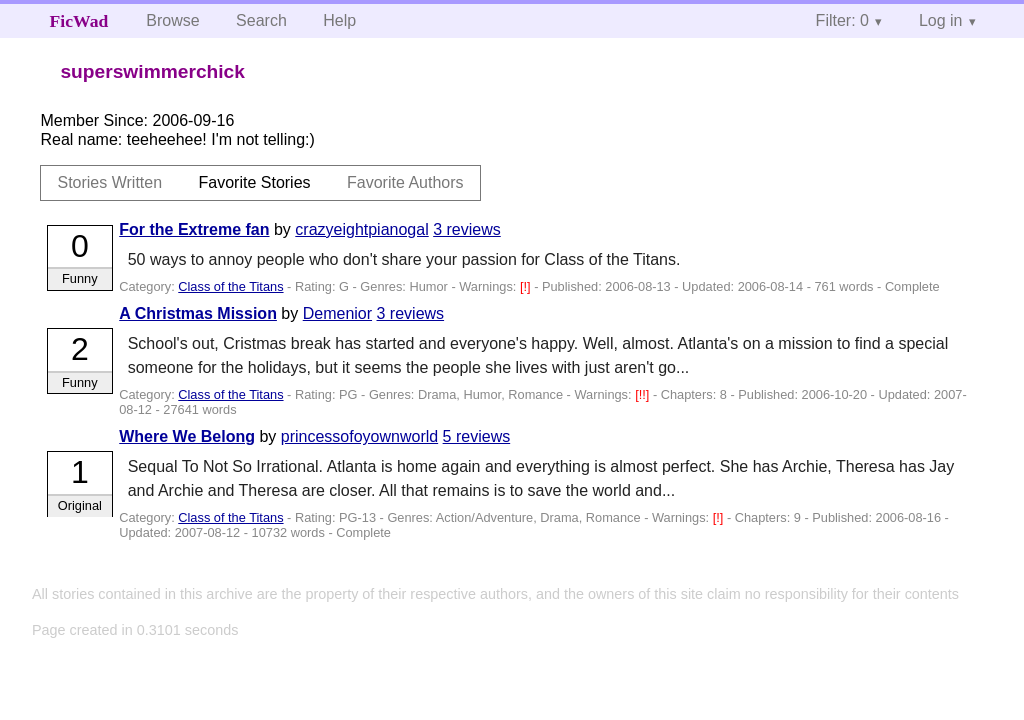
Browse (172, 20)
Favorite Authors (405, 182)
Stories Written (109, 182)
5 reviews (477, 436)
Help (339, 20)
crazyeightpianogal (361, 229)
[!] (527, 286)
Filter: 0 (842, 20)
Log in (941, 20)
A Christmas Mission (198, 313)
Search (261, 20)
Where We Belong (187, 436)
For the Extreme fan (194, 229)
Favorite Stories (255, 182)
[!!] (644, 394)
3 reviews (467, 229)
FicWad (79, 21)
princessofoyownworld (359, 436)
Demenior (337, 313)
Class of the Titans (230, 286)
